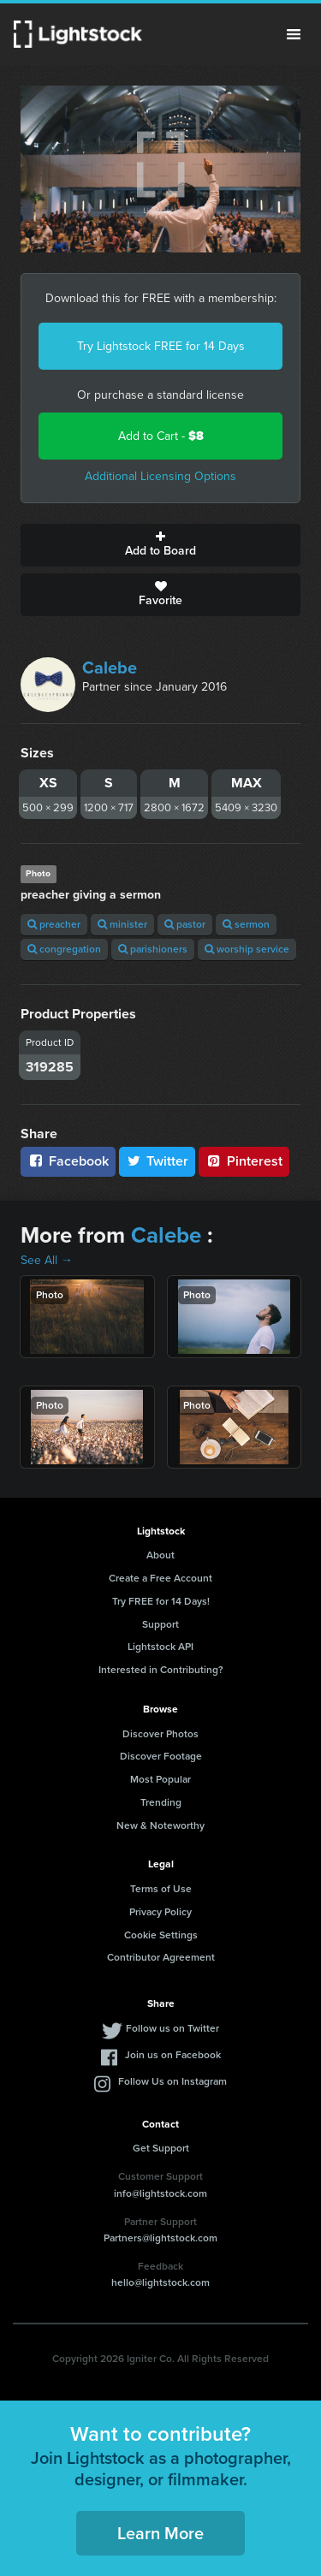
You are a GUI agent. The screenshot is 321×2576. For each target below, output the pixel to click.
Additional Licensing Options (160, 476)
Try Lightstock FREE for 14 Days (161, 346)
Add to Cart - (161, 436)
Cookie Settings (161, 1935)
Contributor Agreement (161, 1957)
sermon (246, 924)
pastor (184, 924)
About (160, 1555)
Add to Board (160, 545)
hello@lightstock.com (160, 2282)
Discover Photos (160, 1734)
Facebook (68, 1161)
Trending (160, 1802)
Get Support (161, 2148)
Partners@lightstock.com (160, 2238)
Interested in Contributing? (160, 1669)
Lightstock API (160, 1646)
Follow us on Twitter (172, 2028)
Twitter (157, 1161)
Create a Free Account (160, 1578)
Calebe (109, 667)
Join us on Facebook (173, 2055)
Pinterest (243, 1161)
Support (160, 1624)
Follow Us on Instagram (172, 2081)
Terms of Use (161, 1888)
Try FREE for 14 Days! (161, 1601)
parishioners (152, 949)
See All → (47, 1260)
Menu (293, 34)
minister (122, 924)
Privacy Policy (160, 1912)
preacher (53, 924)
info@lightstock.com (160, 2193)
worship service (247, 949)
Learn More (160, 2533)
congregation (64, 949)
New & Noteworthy (160, 1825)
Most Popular (160, 1779)
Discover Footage (161, 1756)
